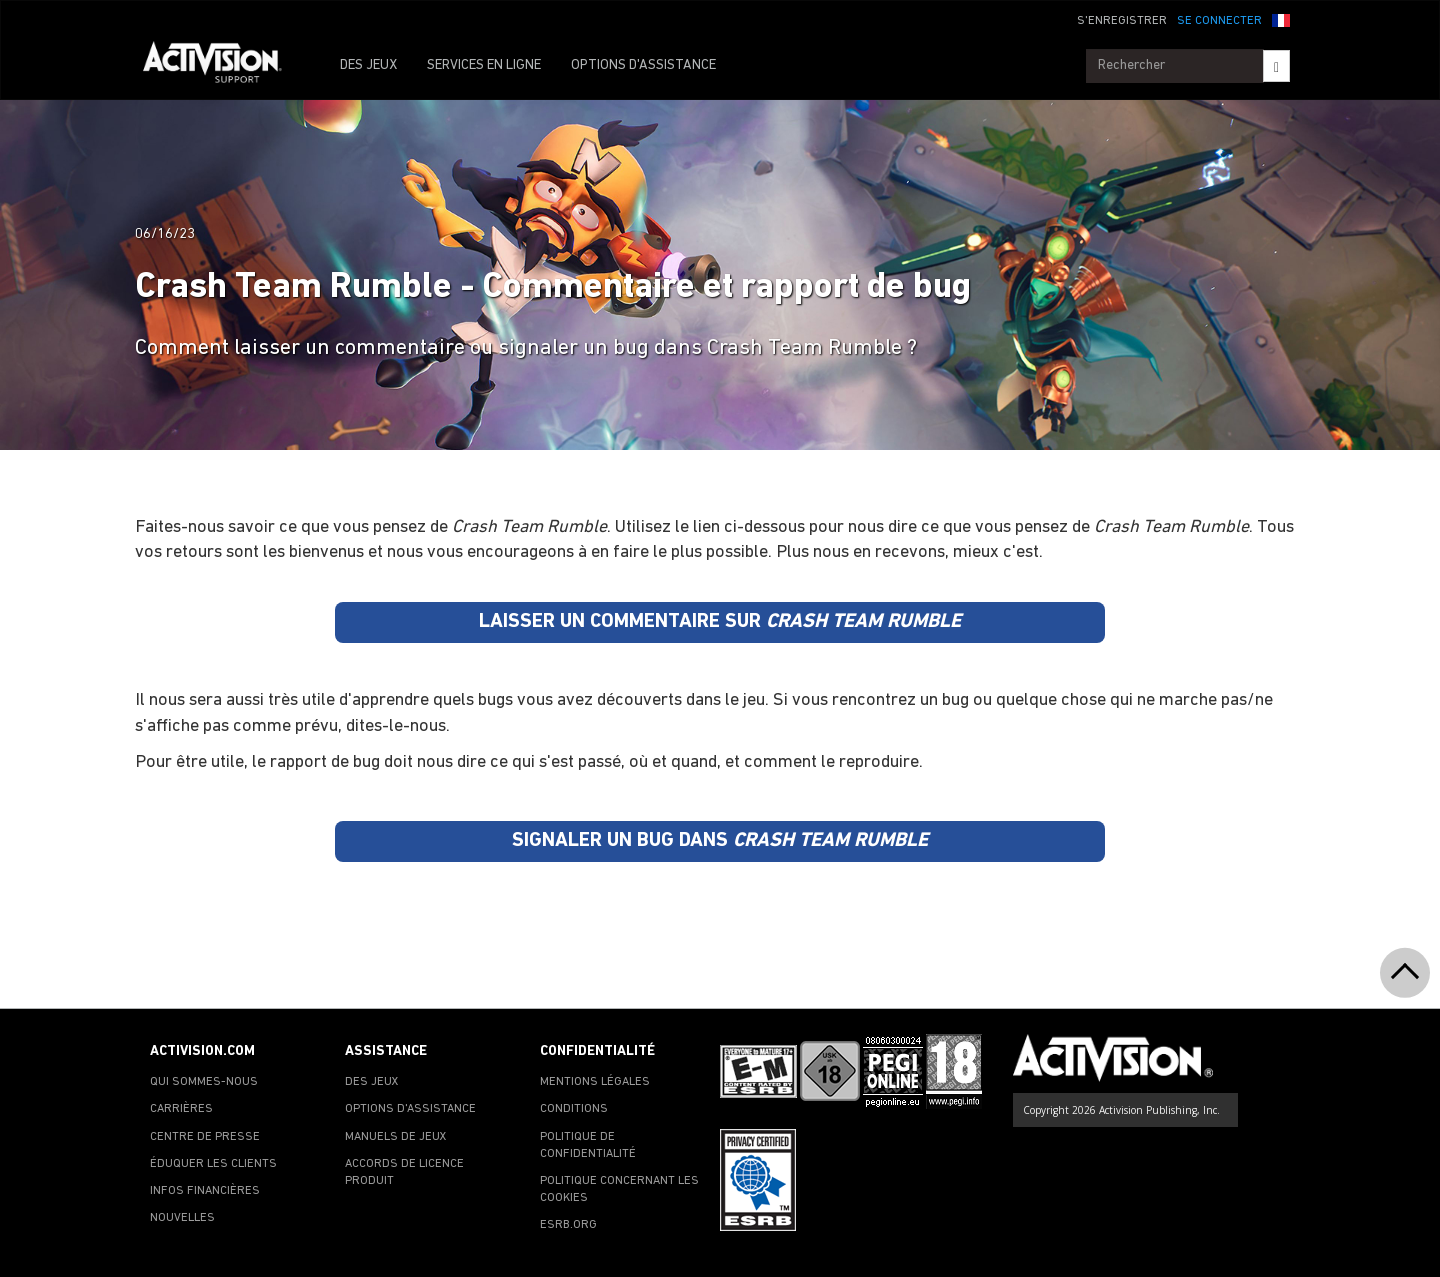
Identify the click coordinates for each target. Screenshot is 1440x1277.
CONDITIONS (574, 1109)
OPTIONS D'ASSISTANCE (643, 65)
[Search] (1276, 66)
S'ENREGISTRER (1122, 21)
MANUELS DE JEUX (396, 1137)
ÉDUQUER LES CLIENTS (213, 1164)
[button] (1281, 19)
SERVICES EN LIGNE (484, 65)
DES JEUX (368, 65)
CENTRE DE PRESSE (205, 1137)
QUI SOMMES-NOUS (204, 1082)
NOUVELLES (182, 1218)
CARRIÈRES (181, 1109)
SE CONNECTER (1219, 21)
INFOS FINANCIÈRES (205, 1191)
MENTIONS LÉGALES (595, 1082)
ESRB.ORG (568, 1225)
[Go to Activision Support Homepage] (222, 66)
